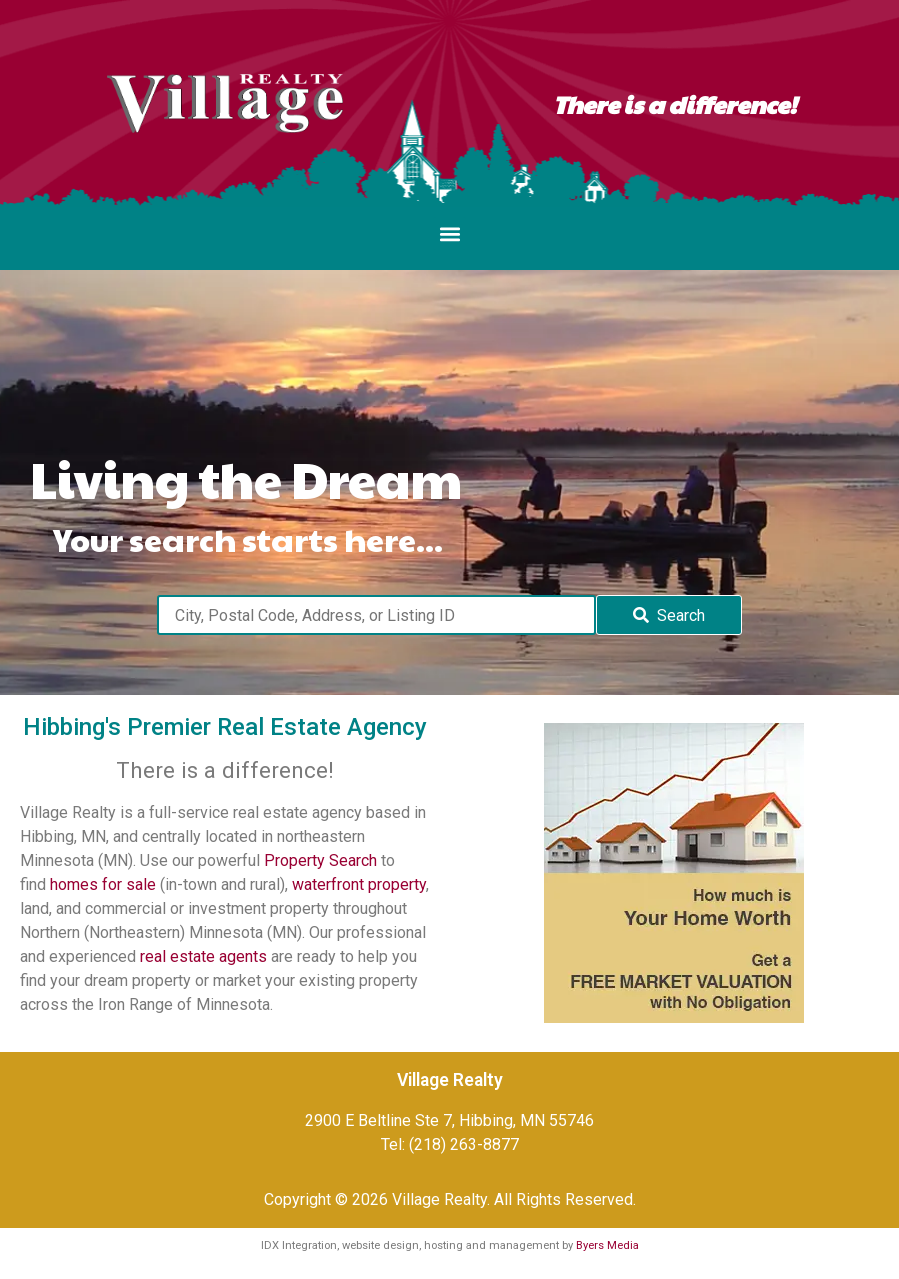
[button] (449, 233)
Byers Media (607, 1245)
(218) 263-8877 (464, 1144)
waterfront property (359, 884)
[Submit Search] (669, 615)
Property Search (320, 860)
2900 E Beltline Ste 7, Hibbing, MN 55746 (449, 1120)
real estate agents (203, 956)
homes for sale (103, 884)
